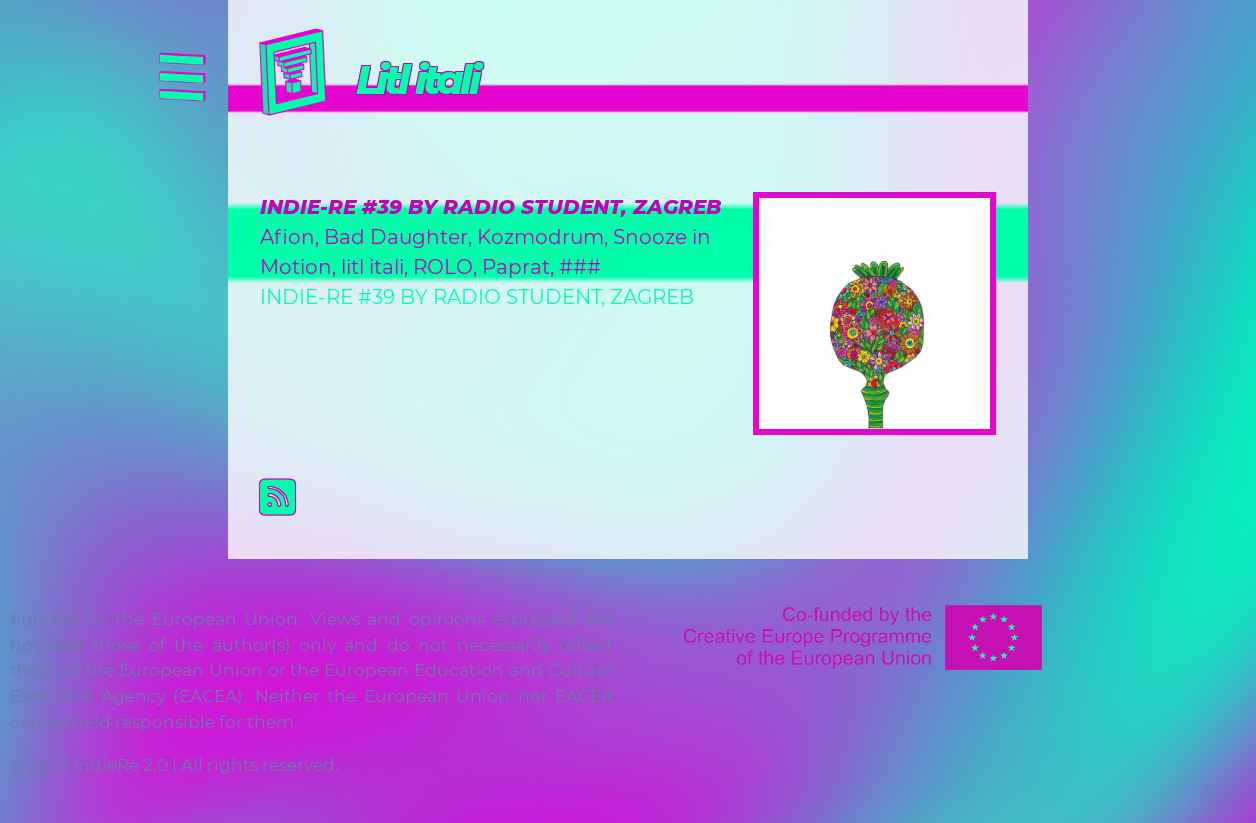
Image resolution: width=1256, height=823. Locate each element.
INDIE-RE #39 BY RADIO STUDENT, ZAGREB (490, 207)
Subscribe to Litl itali (644, 497)
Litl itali (416, 79)
